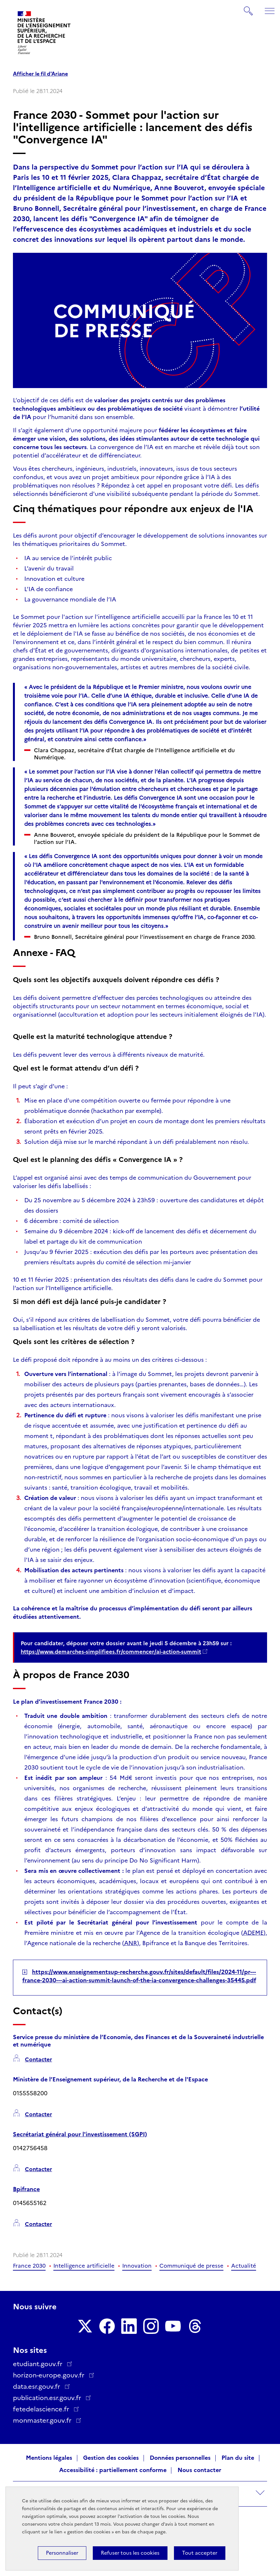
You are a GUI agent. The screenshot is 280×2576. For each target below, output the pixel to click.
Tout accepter (199, 2553)
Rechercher (248, 7)
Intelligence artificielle (83, 2266)
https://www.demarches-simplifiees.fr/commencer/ (111, 1651)
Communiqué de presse (191, 2266)
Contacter (38, 2059)
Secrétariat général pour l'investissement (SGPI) (80, 2134)
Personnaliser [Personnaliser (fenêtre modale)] (62, 2553)
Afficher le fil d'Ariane (40, 74)
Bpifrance (26, 2189)
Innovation (137, 2266)
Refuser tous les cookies (130, 2553)
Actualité (243, 2266)
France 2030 (29, 2266)
